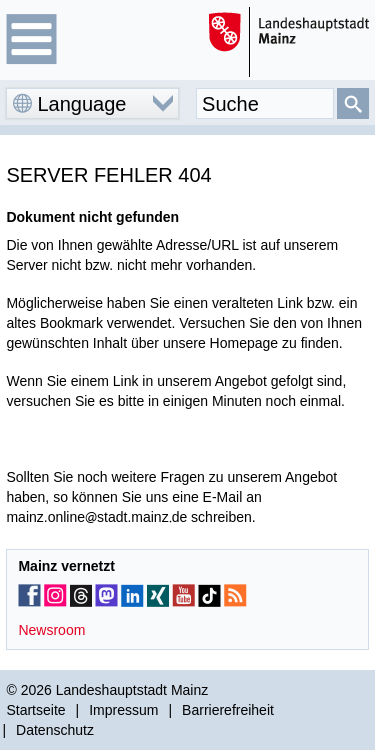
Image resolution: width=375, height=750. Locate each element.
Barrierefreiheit (228, 710)
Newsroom (51, 630)
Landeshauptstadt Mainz (132, 690)
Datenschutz (55, 730)
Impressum (123, 710)
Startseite (35, 710)
